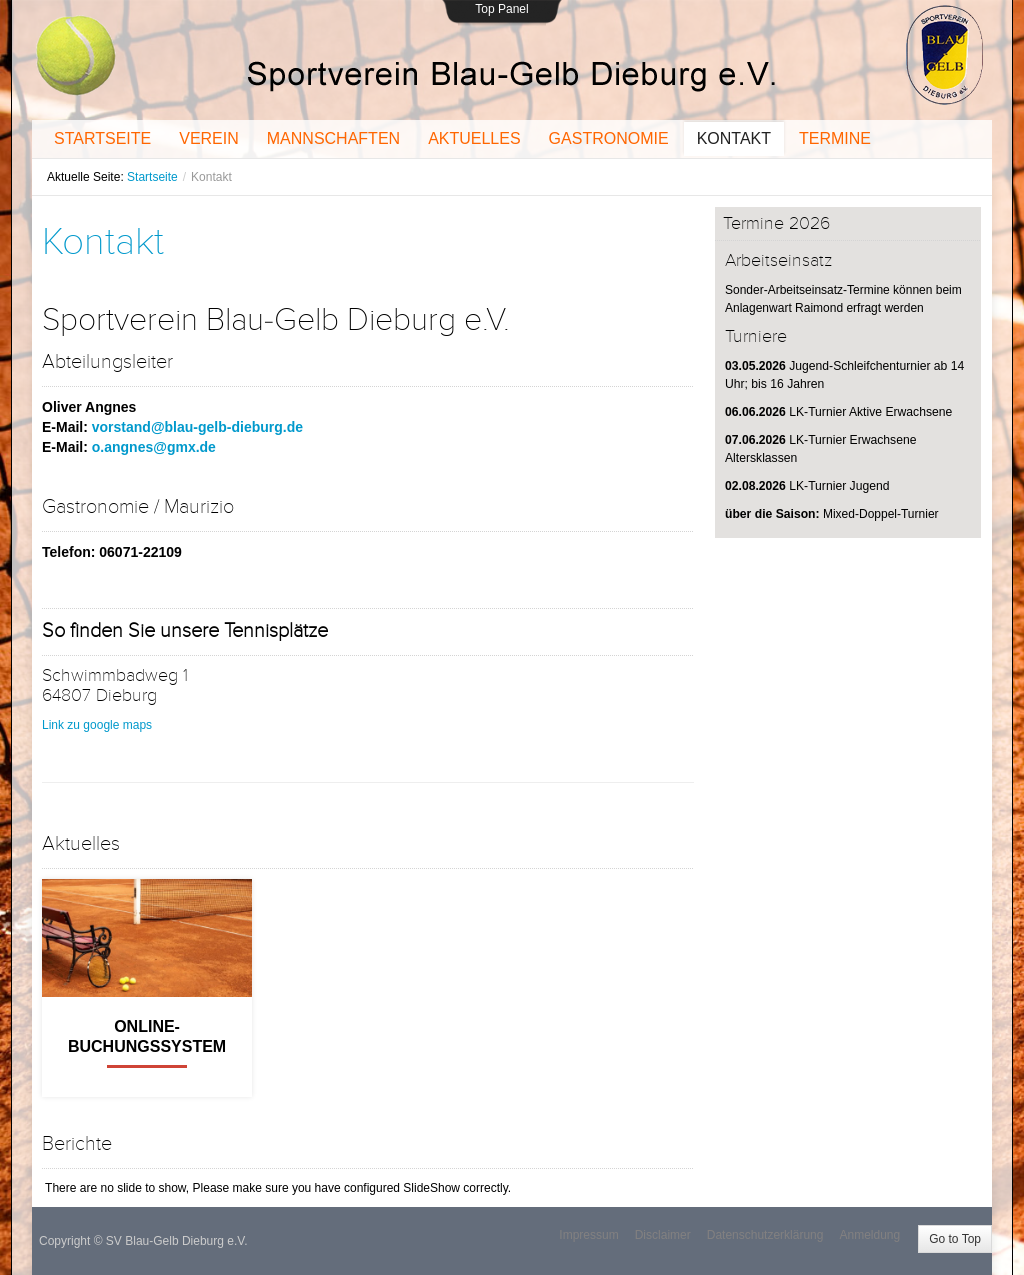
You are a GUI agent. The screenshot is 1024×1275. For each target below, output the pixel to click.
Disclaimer (663, 1235)
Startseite (152, 177)
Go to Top (955, 1239)
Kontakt (103, 242)
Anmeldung (869, 1235)
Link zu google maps (97, 725)
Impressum (588, 1235)
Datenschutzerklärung (765, 1235)
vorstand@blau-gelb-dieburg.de (197, 427)
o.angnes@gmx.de (154, 447)
